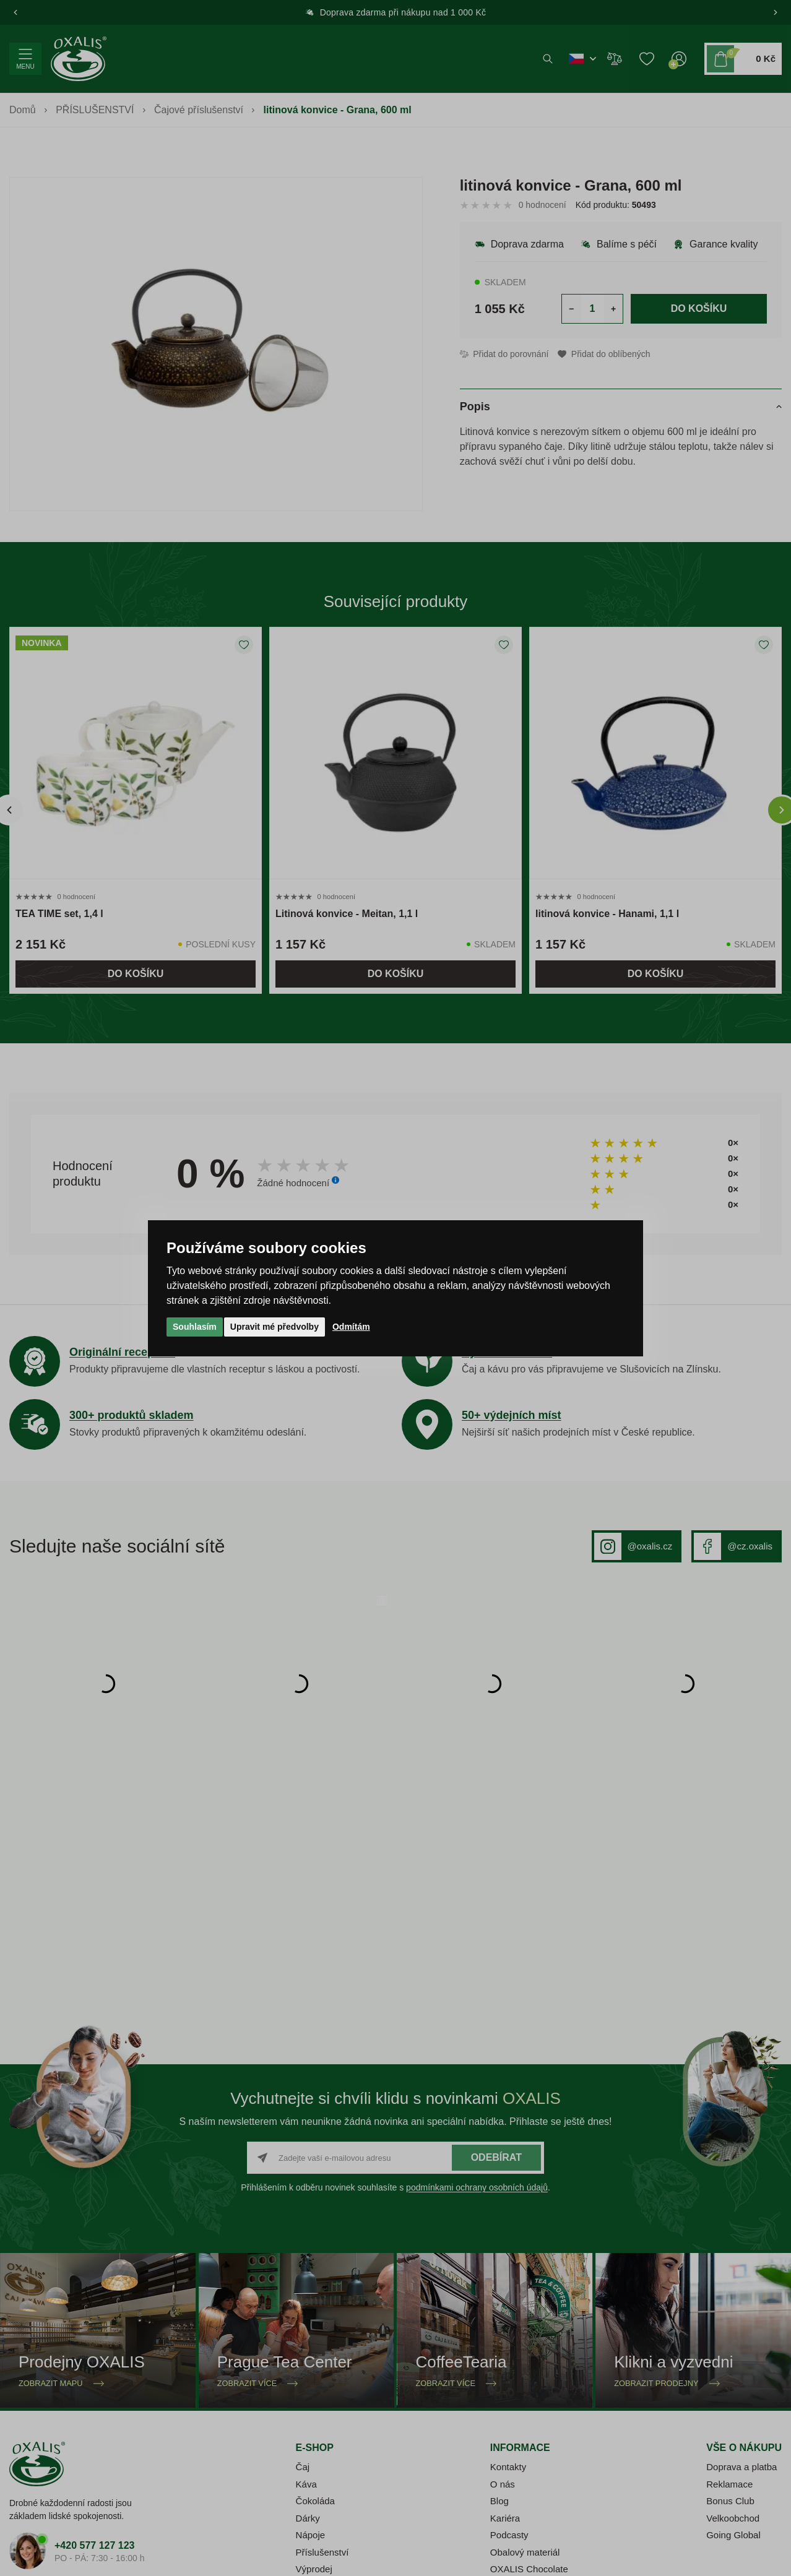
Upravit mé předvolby (274, 1327)
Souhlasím (195, 1327)
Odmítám (351, 1327)
